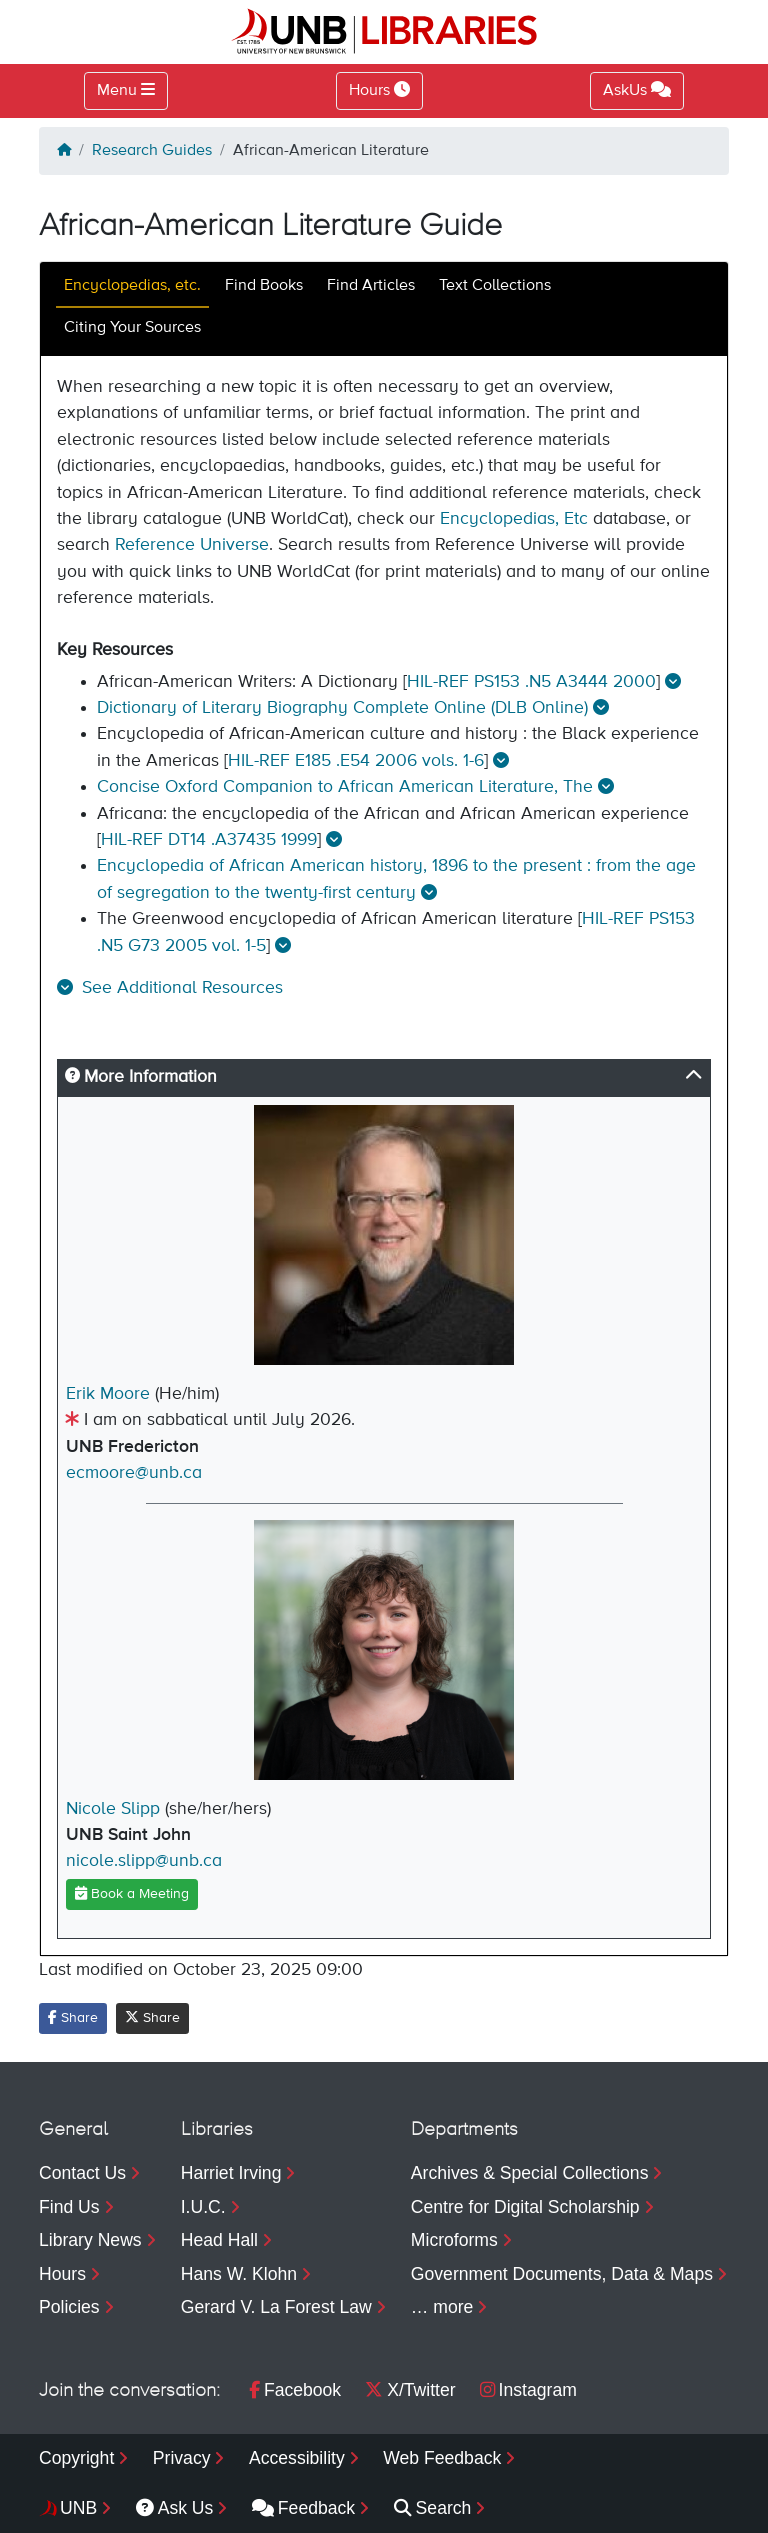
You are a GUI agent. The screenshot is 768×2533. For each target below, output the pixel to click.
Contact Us (82, 2173)
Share (73, 2017)
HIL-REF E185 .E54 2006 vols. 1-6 (356, 761)
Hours (62, 2274)
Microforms (454, 2240)
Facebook (295, 2390)
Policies (69, 2307)
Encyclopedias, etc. (132, 286)
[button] (170, 988)
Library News (90, 2240)
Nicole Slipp (113, 1809)
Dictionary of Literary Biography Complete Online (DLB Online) (342, 708)
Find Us (69, 2207)
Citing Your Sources (132, 328)
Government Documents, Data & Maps (562, 2274)
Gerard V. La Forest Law (276, 2307)
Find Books (264, 286)
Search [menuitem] (433, 2508)
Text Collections (495, 286)
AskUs (637, 90)
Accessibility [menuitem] (297, 2458)
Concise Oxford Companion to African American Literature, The (345, 787)
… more (442, 2307)
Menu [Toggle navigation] (117, 91)
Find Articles (371, 286)
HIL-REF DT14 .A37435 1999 (209, 840)
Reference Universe (192, 545)
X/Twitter (410, 2390)
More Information (141, 1077)
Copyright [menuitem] (76, 2458)
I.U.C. (203, 2207)
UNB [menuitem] (78, 2508)
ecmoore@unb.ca (134, 1473)
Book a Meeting (132, 1893)
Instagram (528, 2390)
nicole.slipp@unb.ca (144, 1861)
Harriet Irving (231, 2173)
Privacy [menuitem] (182, 2458)
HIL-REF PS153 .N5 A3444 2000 (531, 682)
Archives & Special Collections (530, 2173)
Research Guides (152, 151)
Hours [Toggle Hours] (379, 90)
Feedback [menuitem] (303, 2508)
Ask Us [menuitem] (175, 2508)
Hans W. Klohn (239, 2274)
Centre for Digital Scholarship (525, 2207)
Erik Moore (108, 1394)
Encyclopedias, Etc (514, 519)
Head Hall (219, 2240)
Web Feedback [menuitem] (442, 2458)
